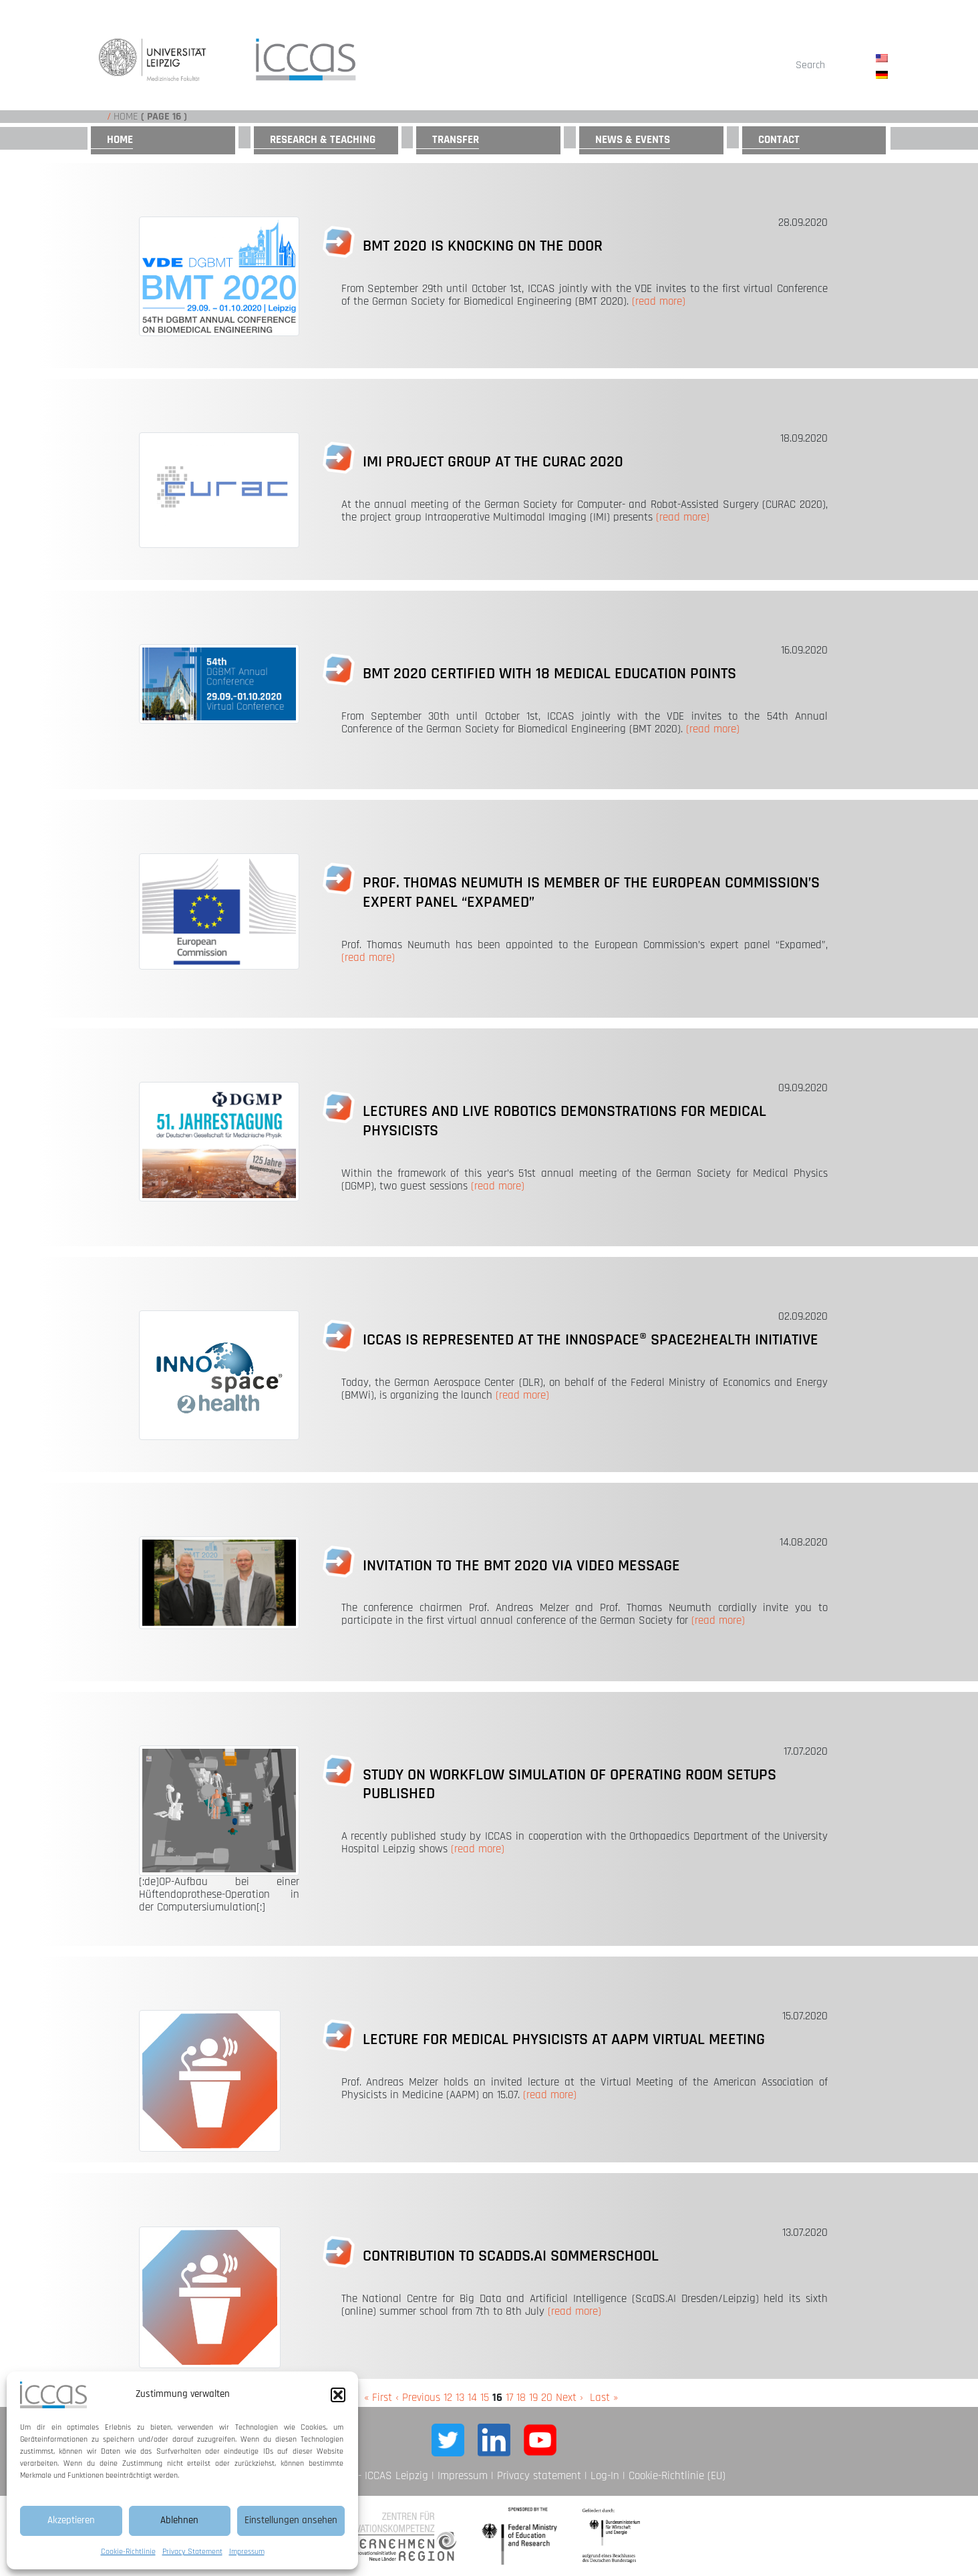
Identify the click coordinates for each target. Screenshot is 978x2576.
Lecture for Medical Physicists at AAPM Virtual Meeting (564, 2039)
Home (126, 117)
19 (533, 2397)
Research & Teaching (322, 139)
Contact (779, 139)
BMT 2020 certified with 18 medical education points (549, 674)
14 (472, 2397)
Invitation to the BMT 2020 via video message (521, 1566)
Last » (604, 2397)
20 (546, 2397)
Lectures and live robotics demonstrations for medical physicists (564, 1121)
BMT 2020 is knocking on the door (483, 246)
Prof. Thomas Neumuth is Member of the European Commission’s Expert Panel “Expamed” (591, 892)
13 (460, 2397)
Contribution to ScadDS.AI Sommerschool (511, 2256)
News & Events (632, 139)
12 (448, 2397)
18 (521, 2397)
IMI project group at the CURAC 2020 (493, 462)
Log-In (605, 2475)
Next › (569, 2397)
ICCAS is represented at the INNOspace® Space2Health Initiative (590, 1340)
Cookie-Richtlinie (128, 2552)
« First (378, 2397)
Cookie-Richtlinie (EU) (677, 2475)
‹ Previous (417, 2397)
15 (484, 2397)
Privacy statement (539, 2475)
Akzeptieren (71, 2520)
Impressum (247, 2552)
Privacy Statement (192, 2552)
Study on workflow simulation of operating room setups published (569, 1784)
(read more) (658, 301)
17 (509, 2397)
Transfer (455, 139)
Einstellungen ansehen (290, 2520)
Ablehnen (179, 2520)
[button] (338, 2395)
